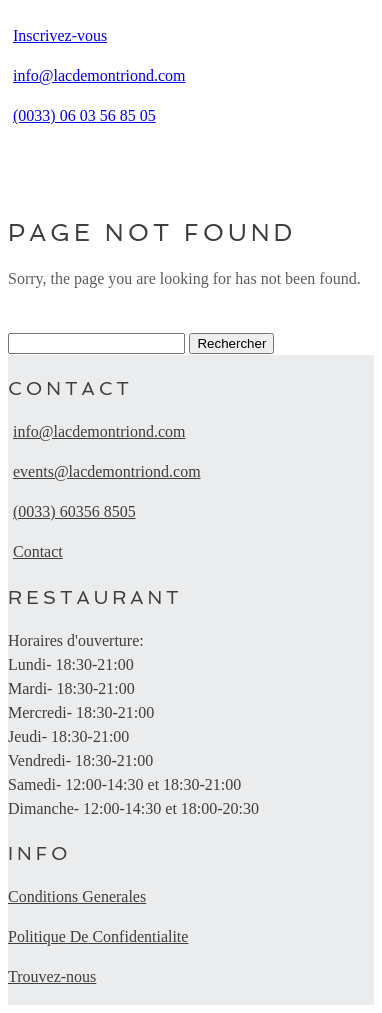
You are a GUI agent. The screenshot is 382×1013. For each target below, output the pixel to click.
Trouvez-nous (52, 976)
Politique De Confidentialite (98, 936)
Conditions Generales (77, 896)
